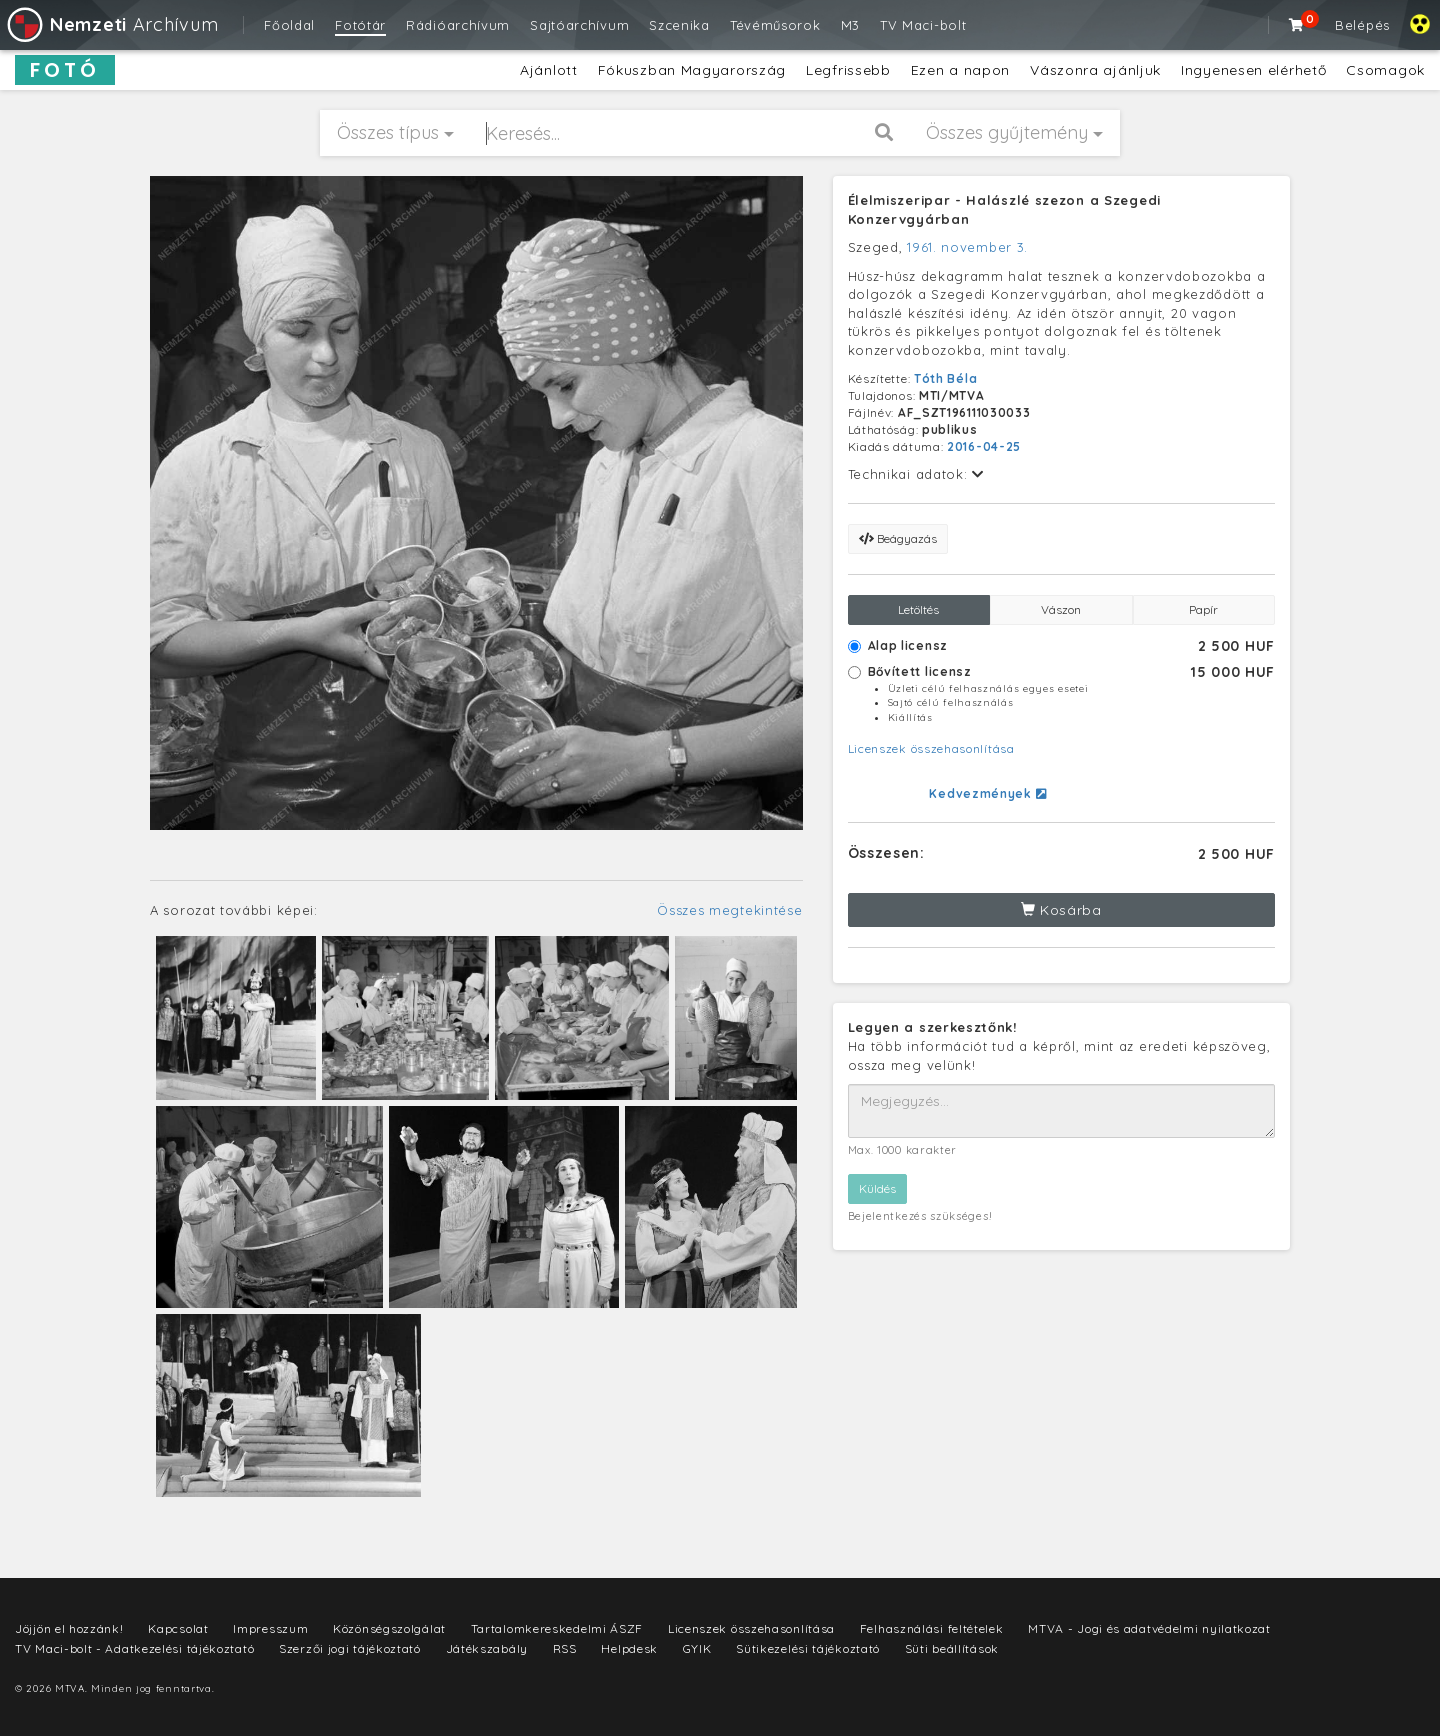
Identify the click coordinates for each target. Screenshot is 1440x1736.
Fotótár (360, 25)
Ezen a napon (960, 70)
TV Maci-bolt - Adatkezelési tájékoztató (134, 1648)
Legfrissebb (848, 70)
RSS (565, 1648)
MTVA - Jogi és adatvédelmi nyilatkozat (1149, 1628)
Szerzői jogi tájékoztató (350, 1648)
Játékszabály (487, 1648)
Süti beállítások (952, 1648)
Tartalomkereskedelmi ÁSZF (557, 1628)
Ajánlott (549, 70)
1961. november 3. (967, 247)
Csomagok (1385, 70)
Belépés (1362, 25)
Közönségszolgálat (389, 1628)
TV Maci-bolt (923, 25)
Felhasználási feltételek (932, 1628)
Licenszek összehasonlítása (931, 748)
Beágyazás (898, 538)
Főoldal (289, 25)
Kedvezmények (987, 793)
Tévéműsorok (775, 25)
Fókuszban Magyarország (692, 70)
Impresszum (270, 1628)
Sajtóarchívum (579, 25)
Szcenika (679, 25)
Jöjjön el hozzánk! (69, 1628)
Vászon (1061, 609)
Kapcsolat (178, 1628)
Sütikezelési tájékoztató (808, 1648)
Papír (1203, 609)
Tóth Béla (945, 378)
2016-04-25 (984, 446)
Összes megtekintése (729, 910)
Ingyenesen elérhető (1253, 70)
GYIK (697, 1648)
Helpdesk (629, 1648)
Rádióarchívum (458, 25)
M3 (850, 25)
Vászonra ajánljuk (1095, 70)
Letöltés (918, 609)
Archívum (111, 24)
